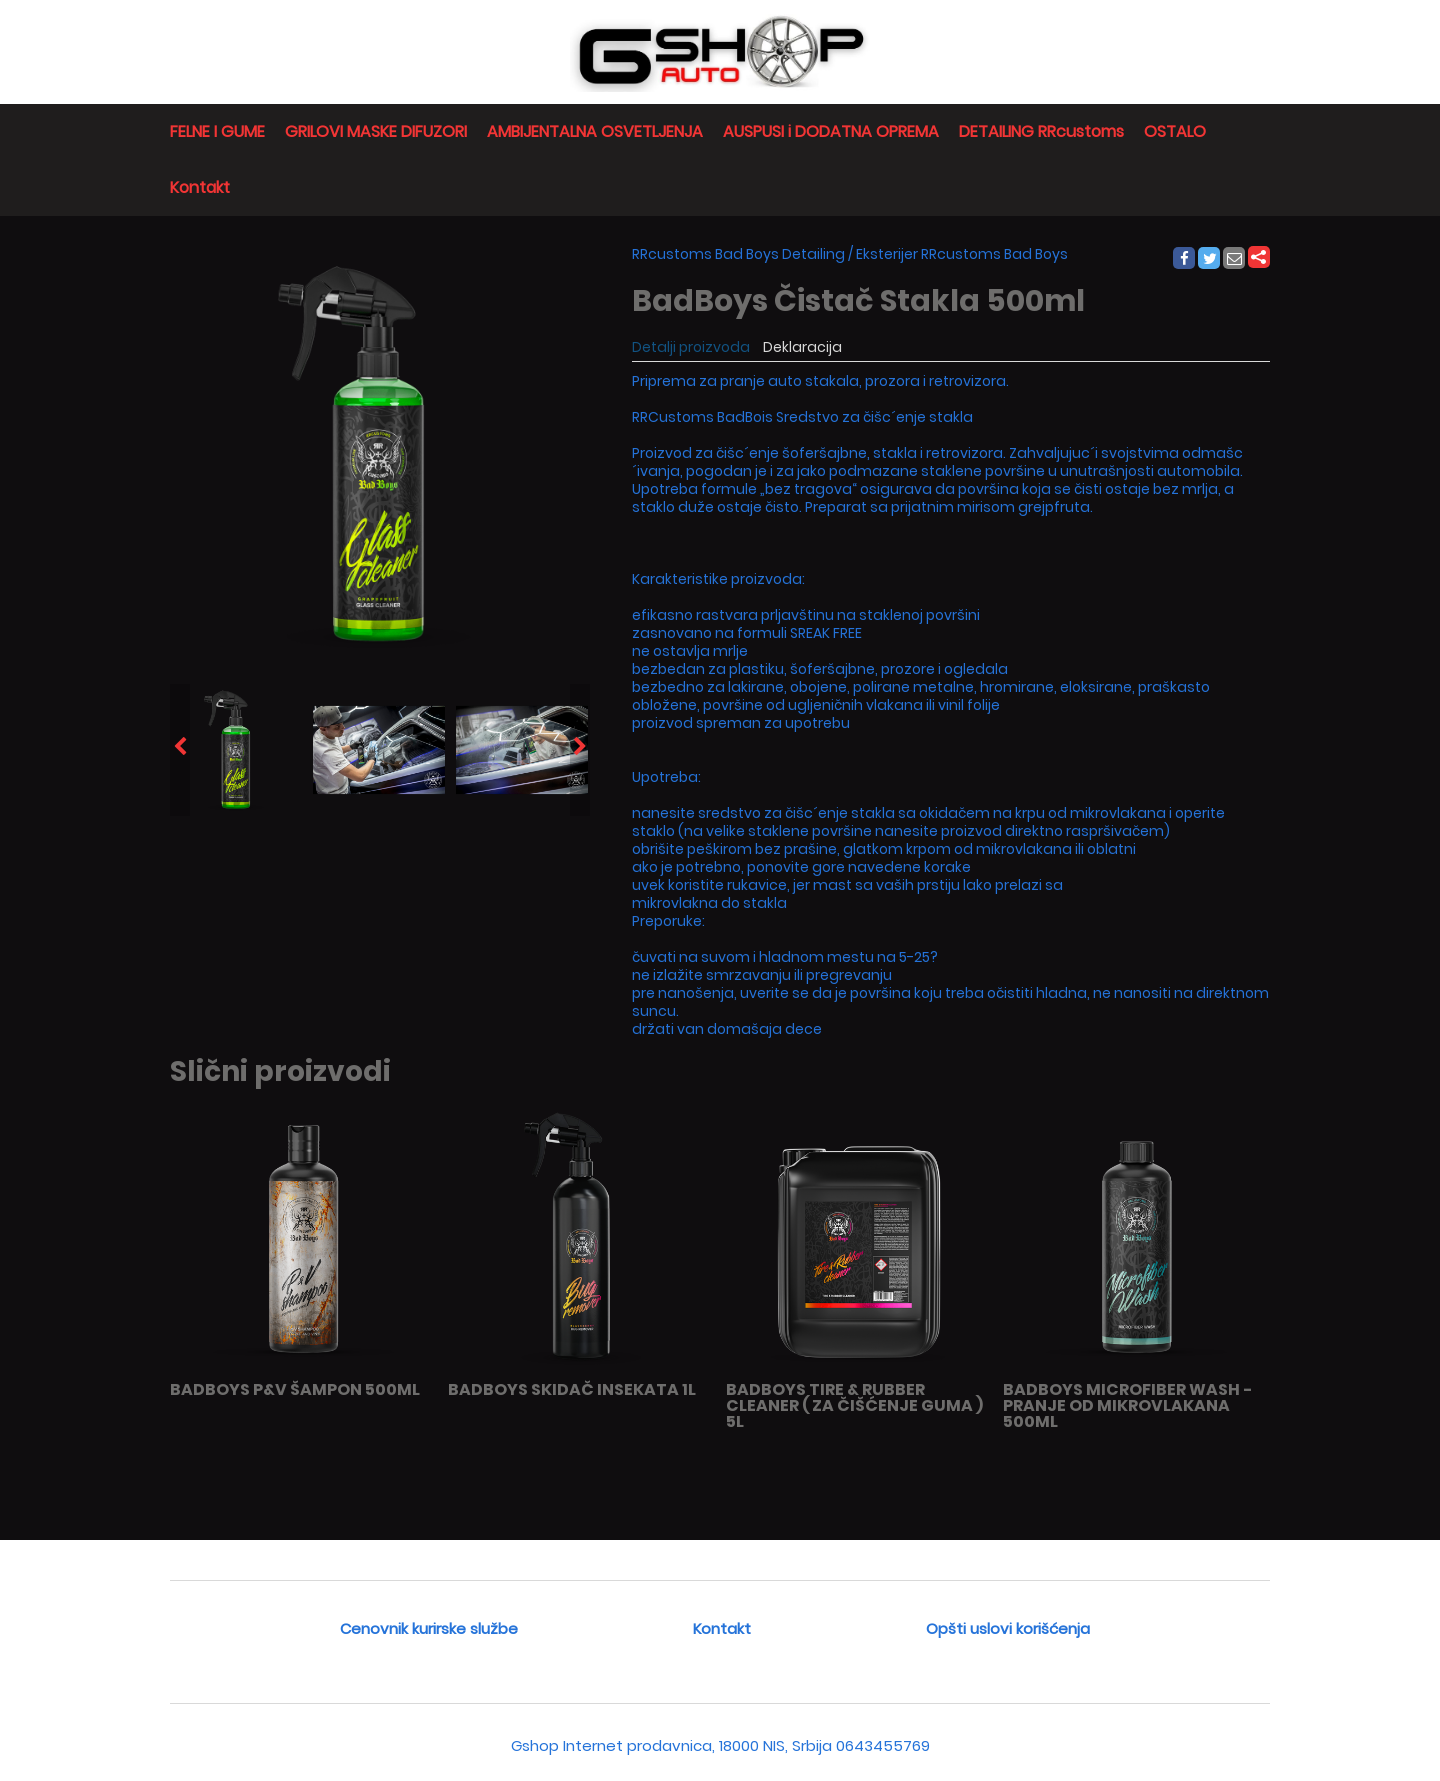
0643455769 (883, 1745)
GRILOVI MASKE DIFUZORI (376, 131)
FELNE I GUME (217, 131)
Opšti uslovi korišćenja (1008, 1628)
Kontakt (200, 187)
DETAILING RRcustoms (1041, 131)
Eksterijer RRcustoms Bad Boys (962, 254)
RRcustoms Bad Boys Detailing (738, 254)
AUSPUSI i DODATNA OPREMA (831, 131)
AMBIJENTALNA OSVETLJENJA (595, 131)
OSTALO (1175, 131)
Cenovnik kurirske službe (429, 1628)
